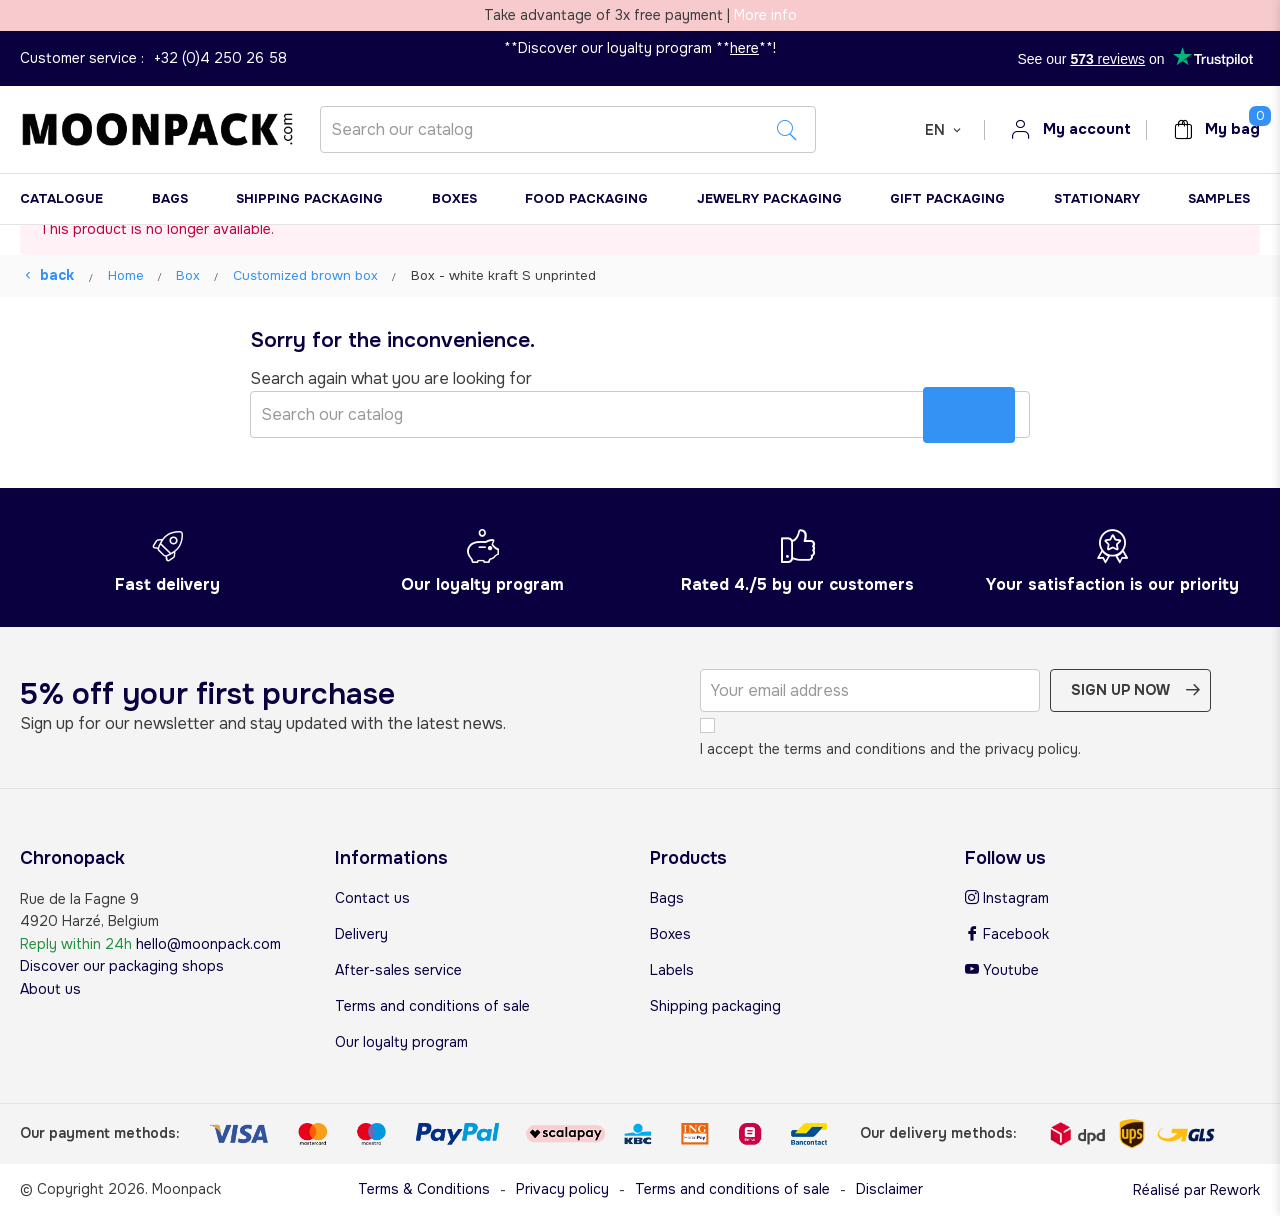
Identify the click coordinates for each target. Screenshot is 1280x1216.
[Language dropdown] (944, 130)
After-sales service (398, 970)
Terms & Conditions (424, 1189)
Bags (667, 898)
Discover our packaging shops (122, 966)
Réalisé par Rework (1196, 1190)
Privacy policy (562, 1189)
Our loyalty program (401, 1042)
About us (50, 989)
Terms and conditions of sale (432, 1006)
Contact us (372, 898)
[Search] (568, 129)
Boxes (670, 934)
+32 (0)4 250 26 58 (220, 58)
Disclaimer (889, 1189)
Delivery (361, 934)
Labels (672, 970)
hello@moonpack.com (208, 944)
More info (765, 15)
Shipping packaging (715, 1006)
